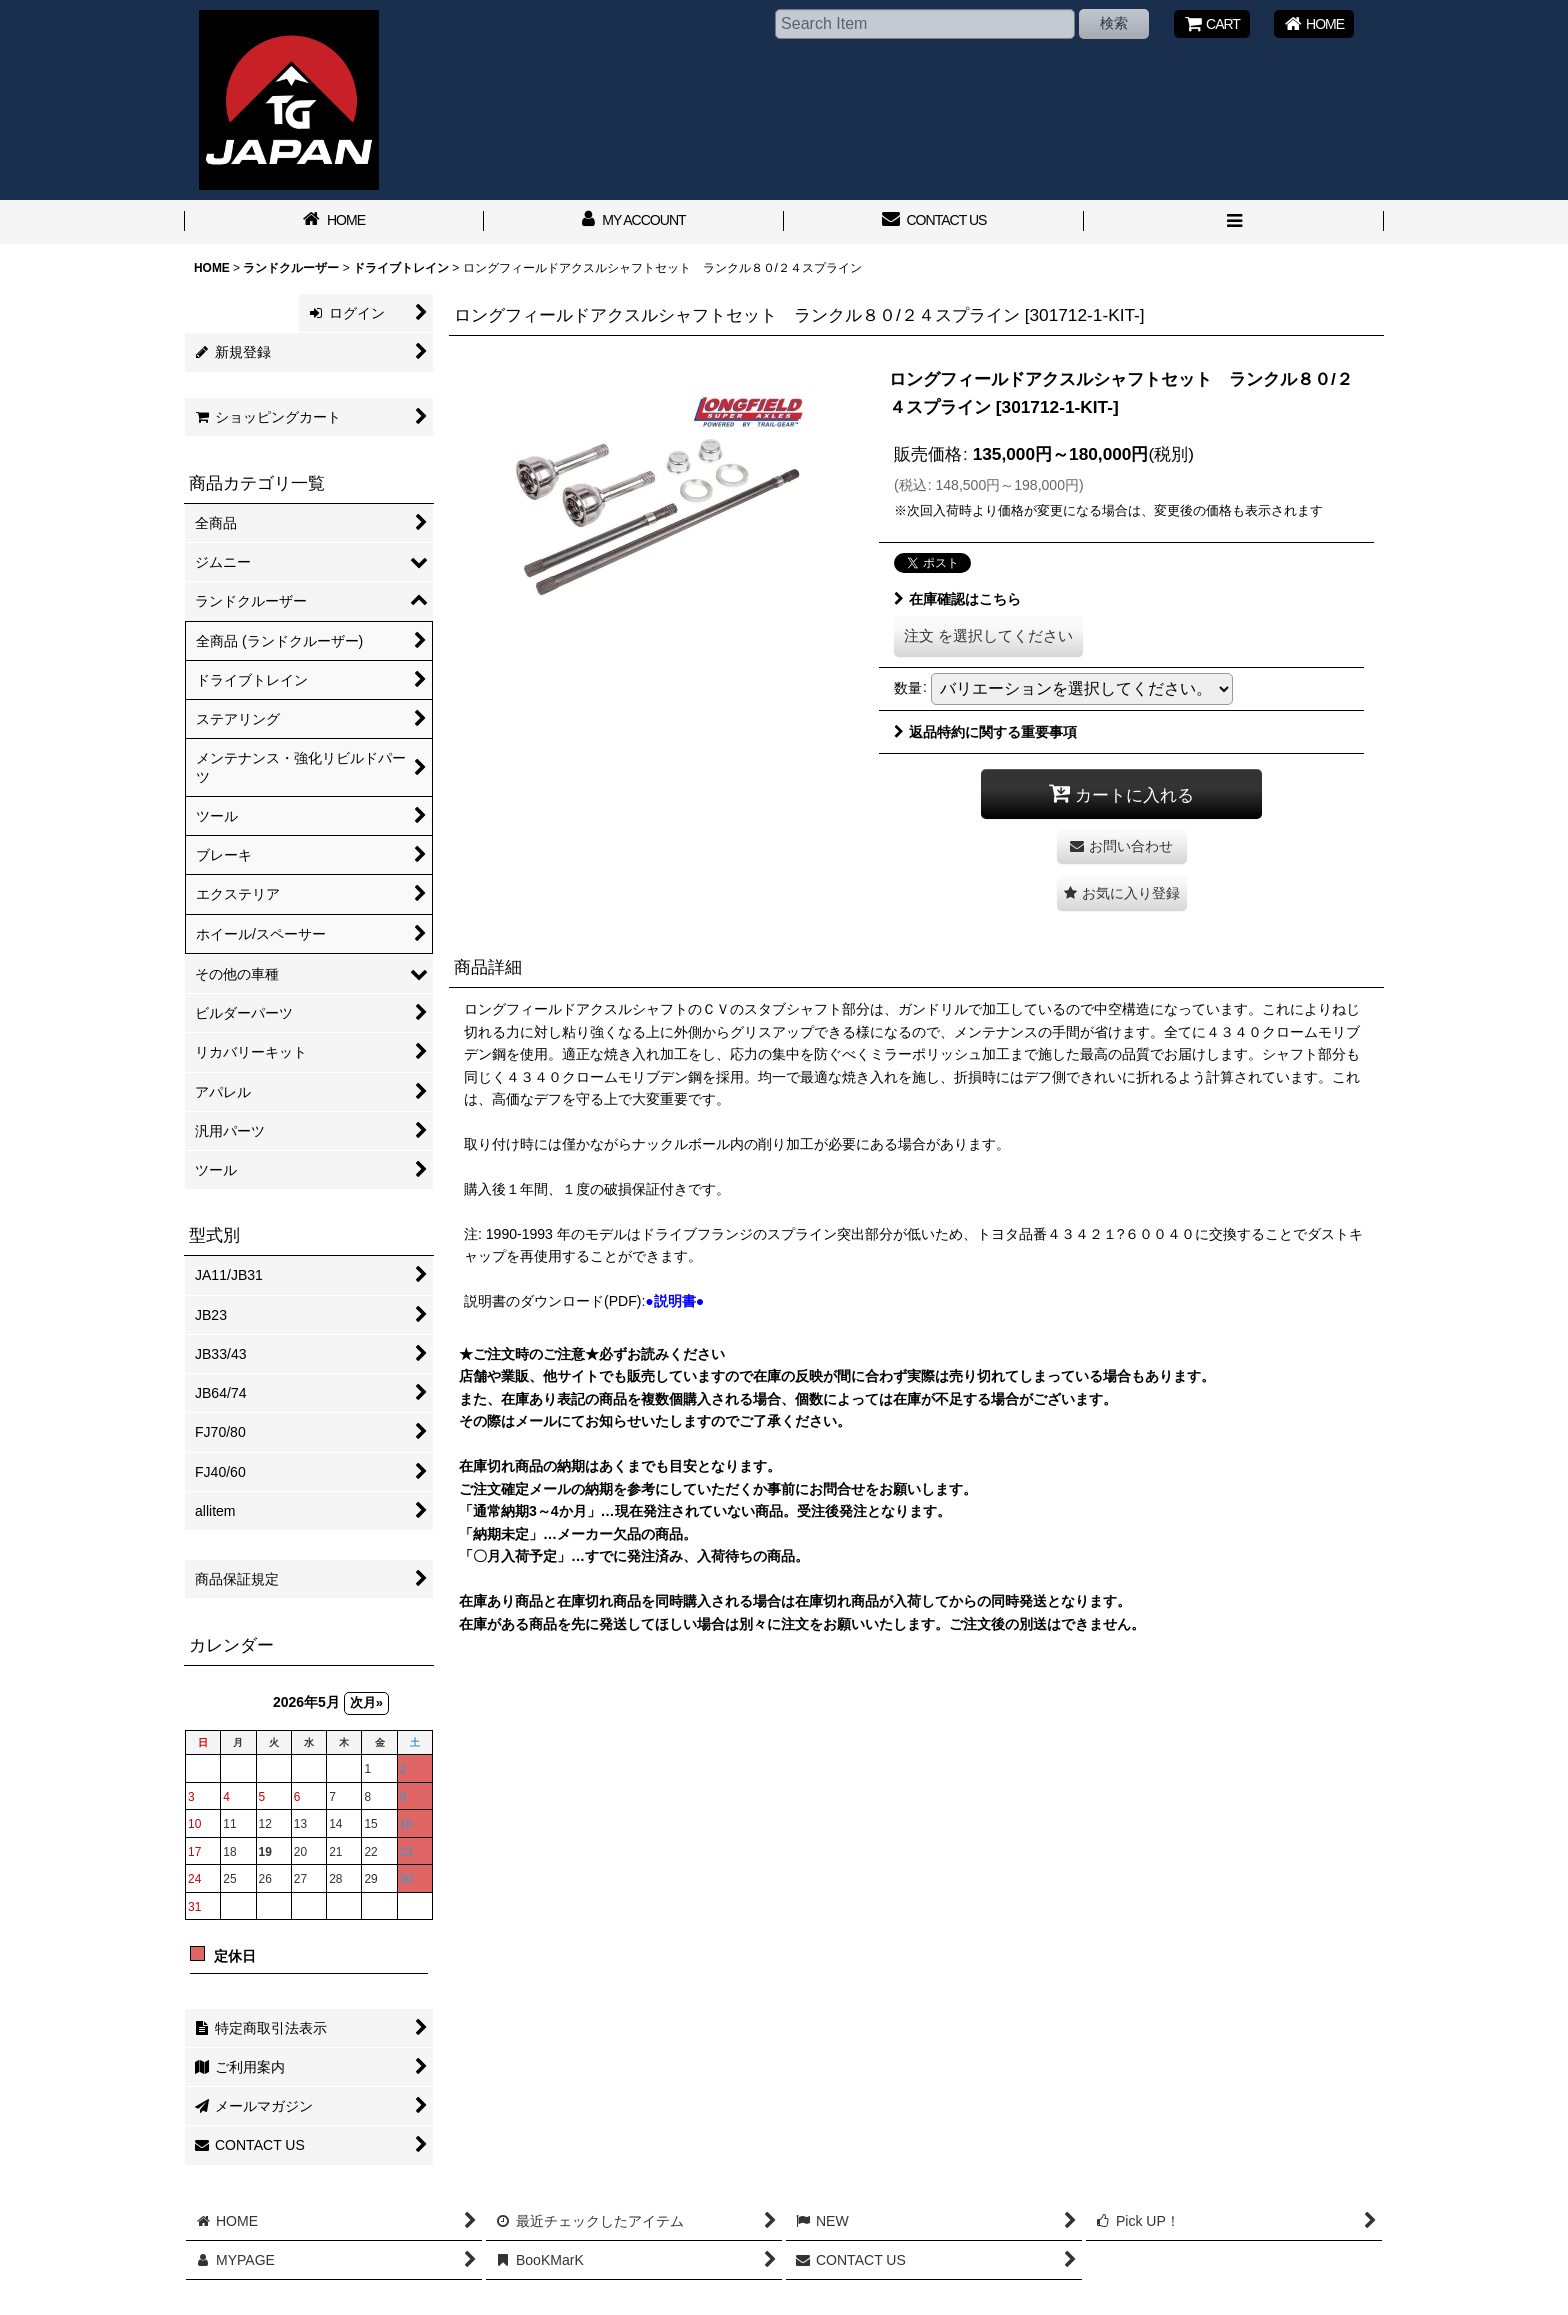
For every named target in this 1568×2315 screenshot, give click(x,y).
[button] (1234, 222)
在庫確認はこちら (957, 599)
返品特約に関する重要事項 (985, 732)
